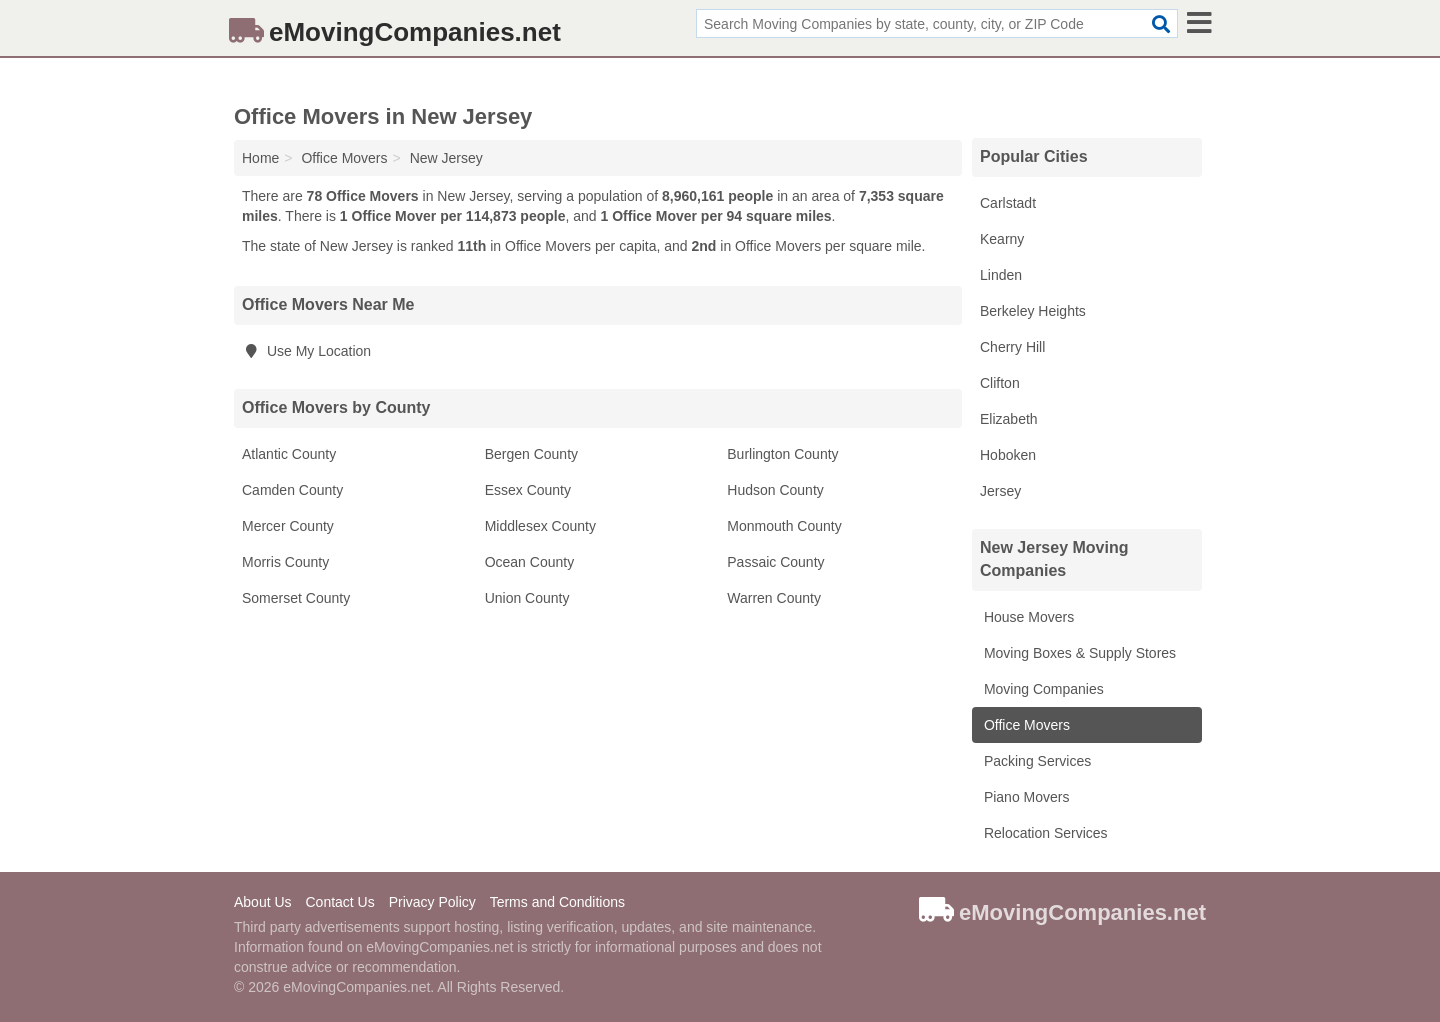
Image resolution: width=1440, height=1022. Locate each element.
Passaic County (775, 562)
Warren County (774, 598)
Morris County (285, 562)
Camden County (292, 490)
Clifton (1000, 383)
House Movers (1027, 617)
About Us (263, 902)
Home (260, 158)
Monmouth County (784, 526)
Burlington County (782, 454)
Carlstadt (1008, 203)
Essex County (528, 490)
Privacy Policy (432, 902)
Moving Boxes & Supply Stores (1078, 653)
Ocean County (530, 562)
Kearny (1002, 239)
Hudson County (775, 490)
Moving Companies (1042, 689)
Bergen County (531, 454)
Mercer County (288, 526)
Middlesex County (540, 526)
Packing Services (1035, 761)
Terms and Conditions (557, 902)
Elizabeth (1009, 419)
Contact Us (339, 902)
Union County (527, 598)
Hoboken (1008, 455)
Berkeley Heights (1033, 311)
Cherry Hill (1012, 347)
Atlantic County (289, 454)
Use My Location (306, 351)
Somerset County (296, 598)
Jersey (1000, 491)
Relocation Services (1044, 833)
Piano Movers (1024, 797)
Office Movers (1025, 725)
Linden (1001, 275)
